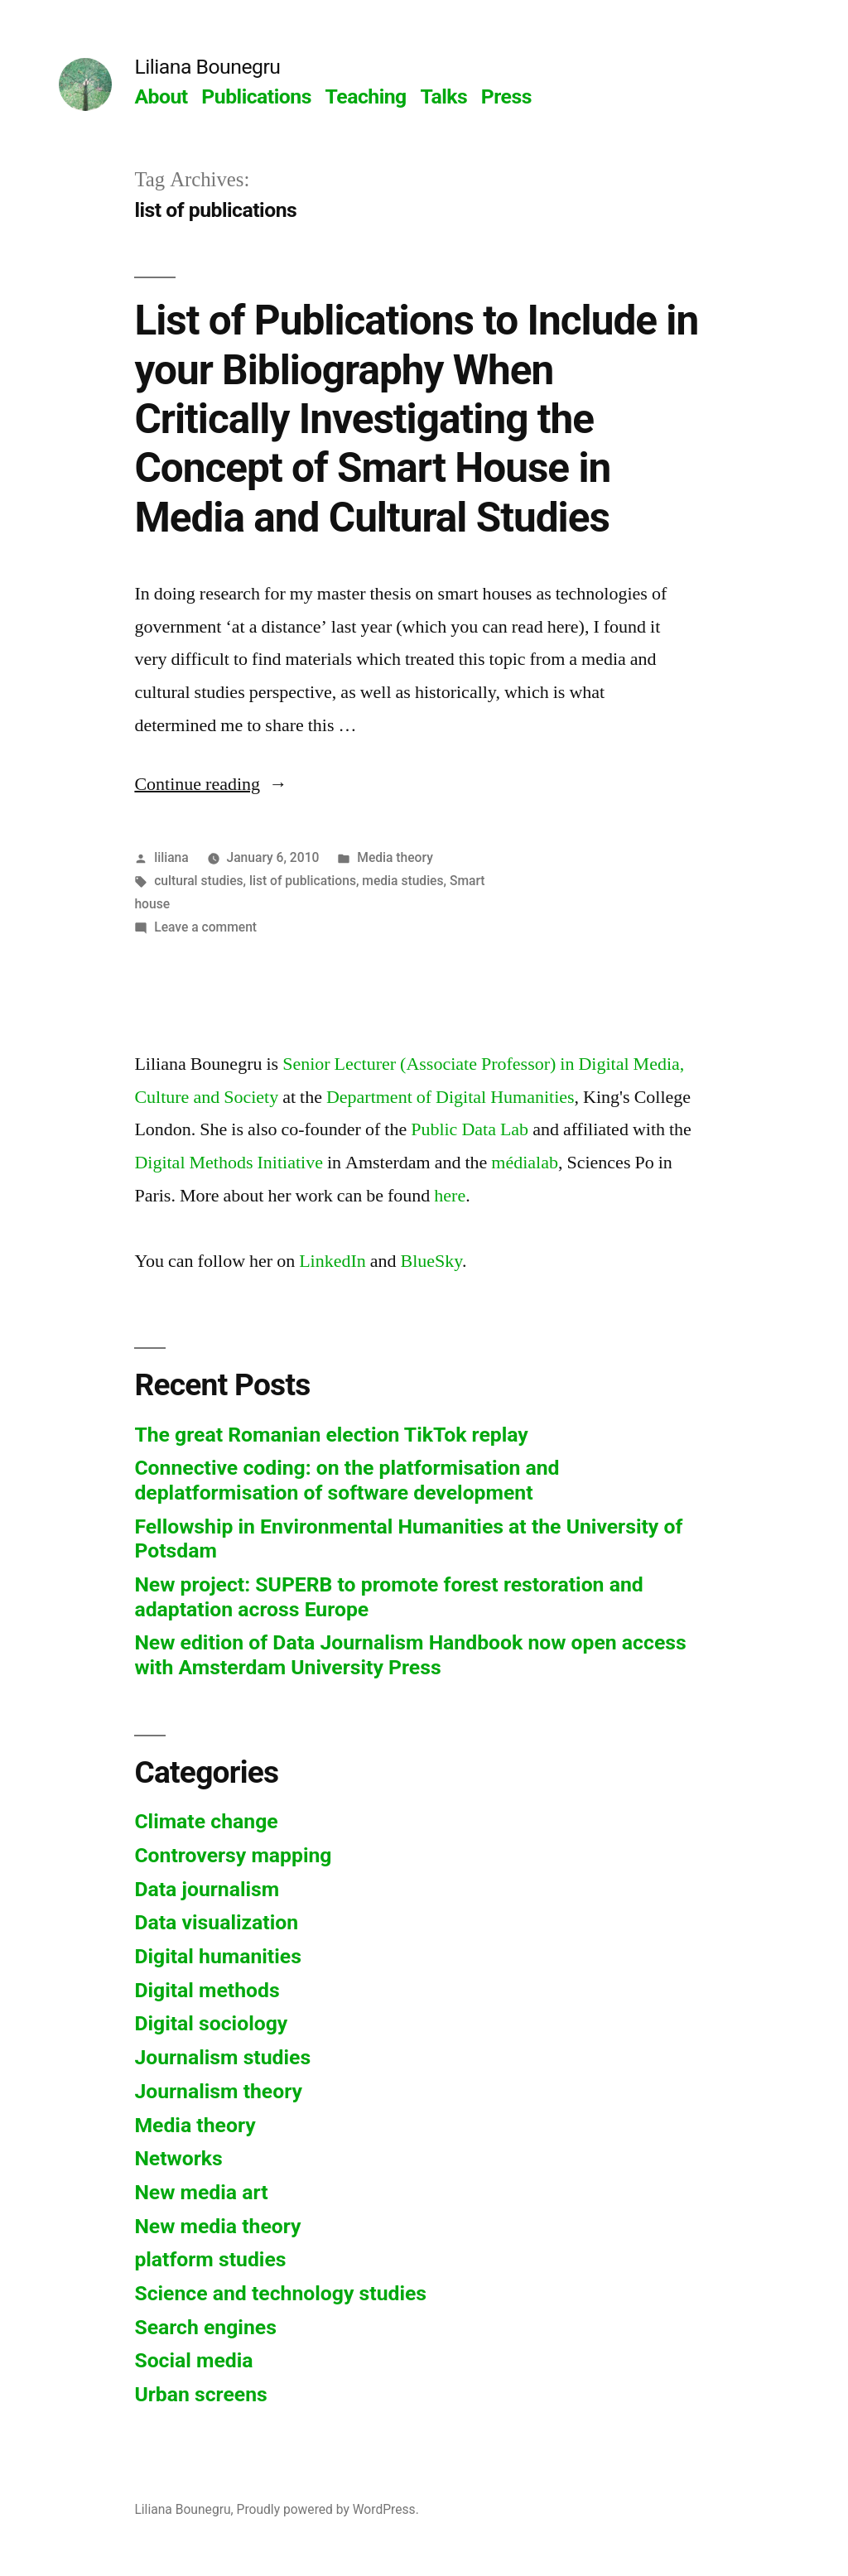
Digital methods (206, 1990)
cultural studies (198, 880)
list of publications (302, 880)
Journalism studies (222, 2057)
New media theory (217, 2226)
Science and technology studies (280, 2293)
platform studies (210, 2259)
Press (506, 96)
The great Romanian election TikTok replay (331, 1435)
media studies (402, 880)
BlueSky (431, 1261)
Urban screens (200, 2394)
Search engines (205, 2327)
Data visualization (216, 1922)
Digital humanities (217, 1956)
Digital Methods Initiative (228, 1162)
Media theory (395, 857)
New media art (200, 2192)
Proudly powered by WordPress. (328, 2509)
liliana (171, 857)
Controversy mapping (232, 1855)
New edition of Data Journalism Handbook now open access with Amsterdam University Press (410, 1654)
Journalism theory (218, 2091)
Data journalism (206, 1889)
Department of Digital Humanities (450, 1097)
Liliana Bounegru (207, 67)
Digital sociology (210, 2023)
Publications (256, 96)
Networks (178, 2158)
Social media (193, 2360)
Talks (443, 96)
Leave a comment (205, 927)
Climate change (205, 1821)
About (160, 96)
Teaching (366, 96)
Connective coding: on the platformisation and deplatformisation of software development (346, 1480)
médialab (524, 1162)
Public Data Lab (469, 1129)
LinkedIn (332, 1261)
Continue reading (210, 784)
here (449, 1195)
